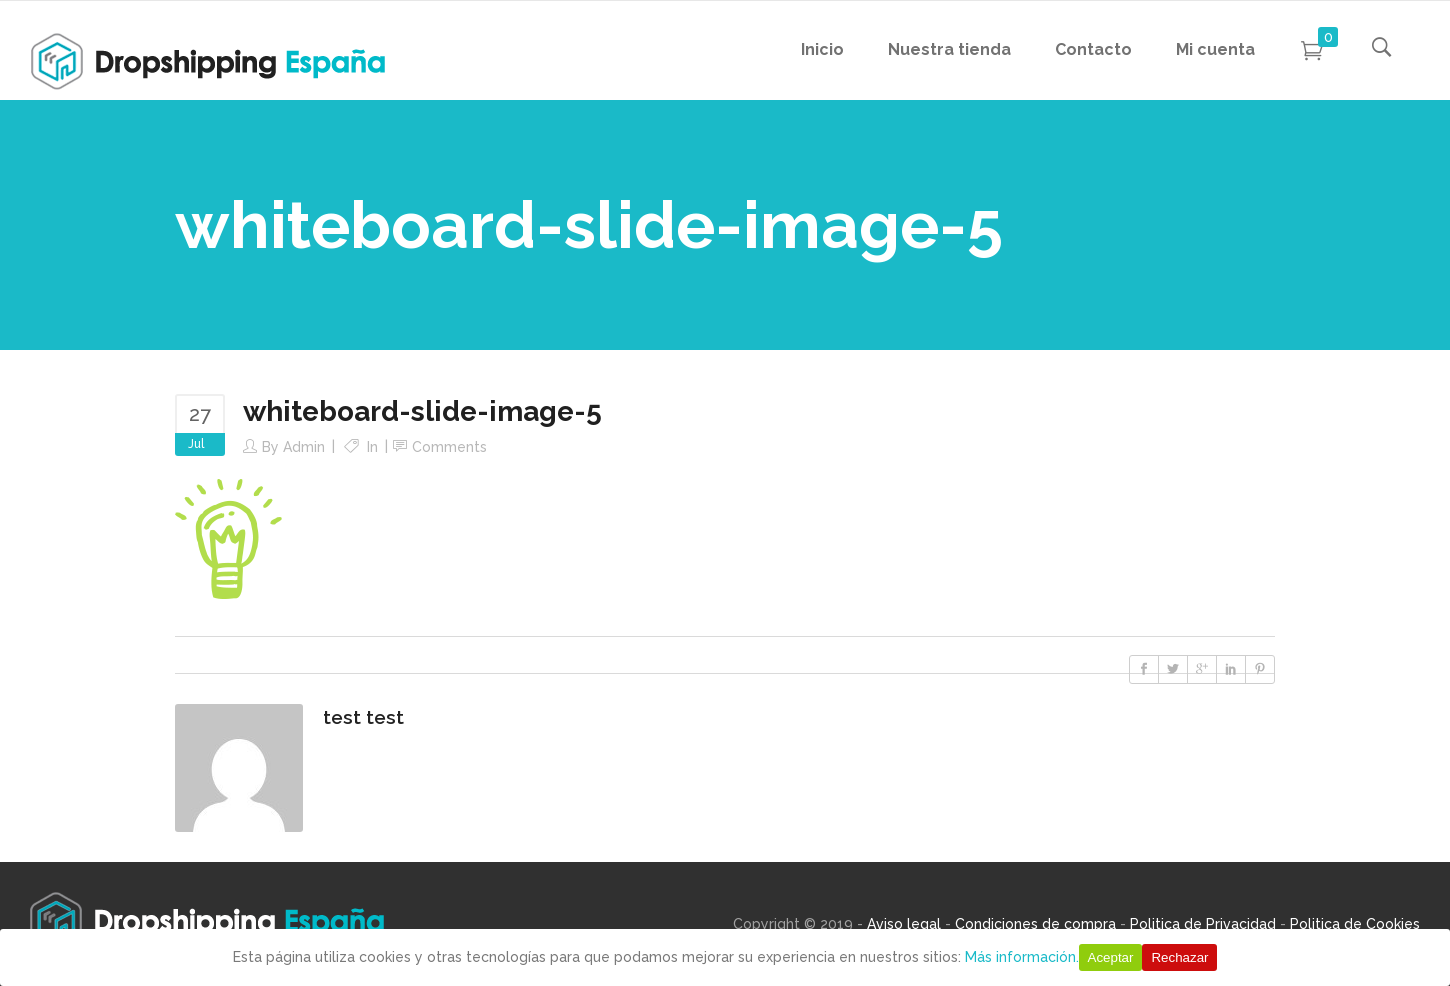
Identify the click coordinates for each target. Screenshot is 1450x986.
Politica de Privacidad (1203, 924)
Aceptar (1111, 957)
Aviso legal (904, 924)
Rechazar (1179, 957)
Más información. (1022, 957)
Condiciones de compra (1035, 924)
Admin (304, 447)
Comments (449, 447)
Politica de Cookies (1355, 924)
